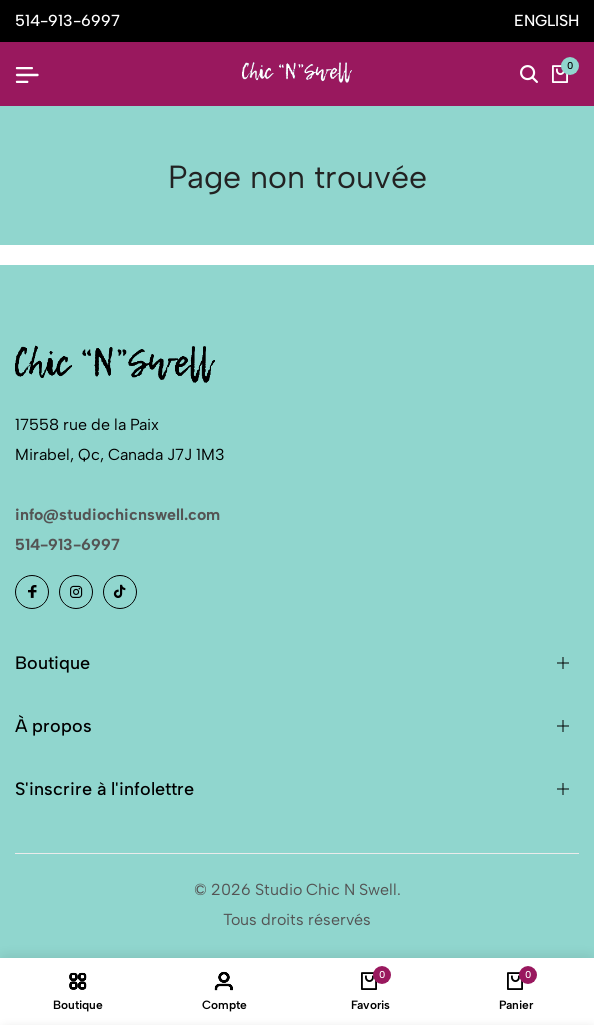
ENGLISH (546, 20)
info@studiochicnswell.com (117, 514)
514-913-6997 (67, 544)
